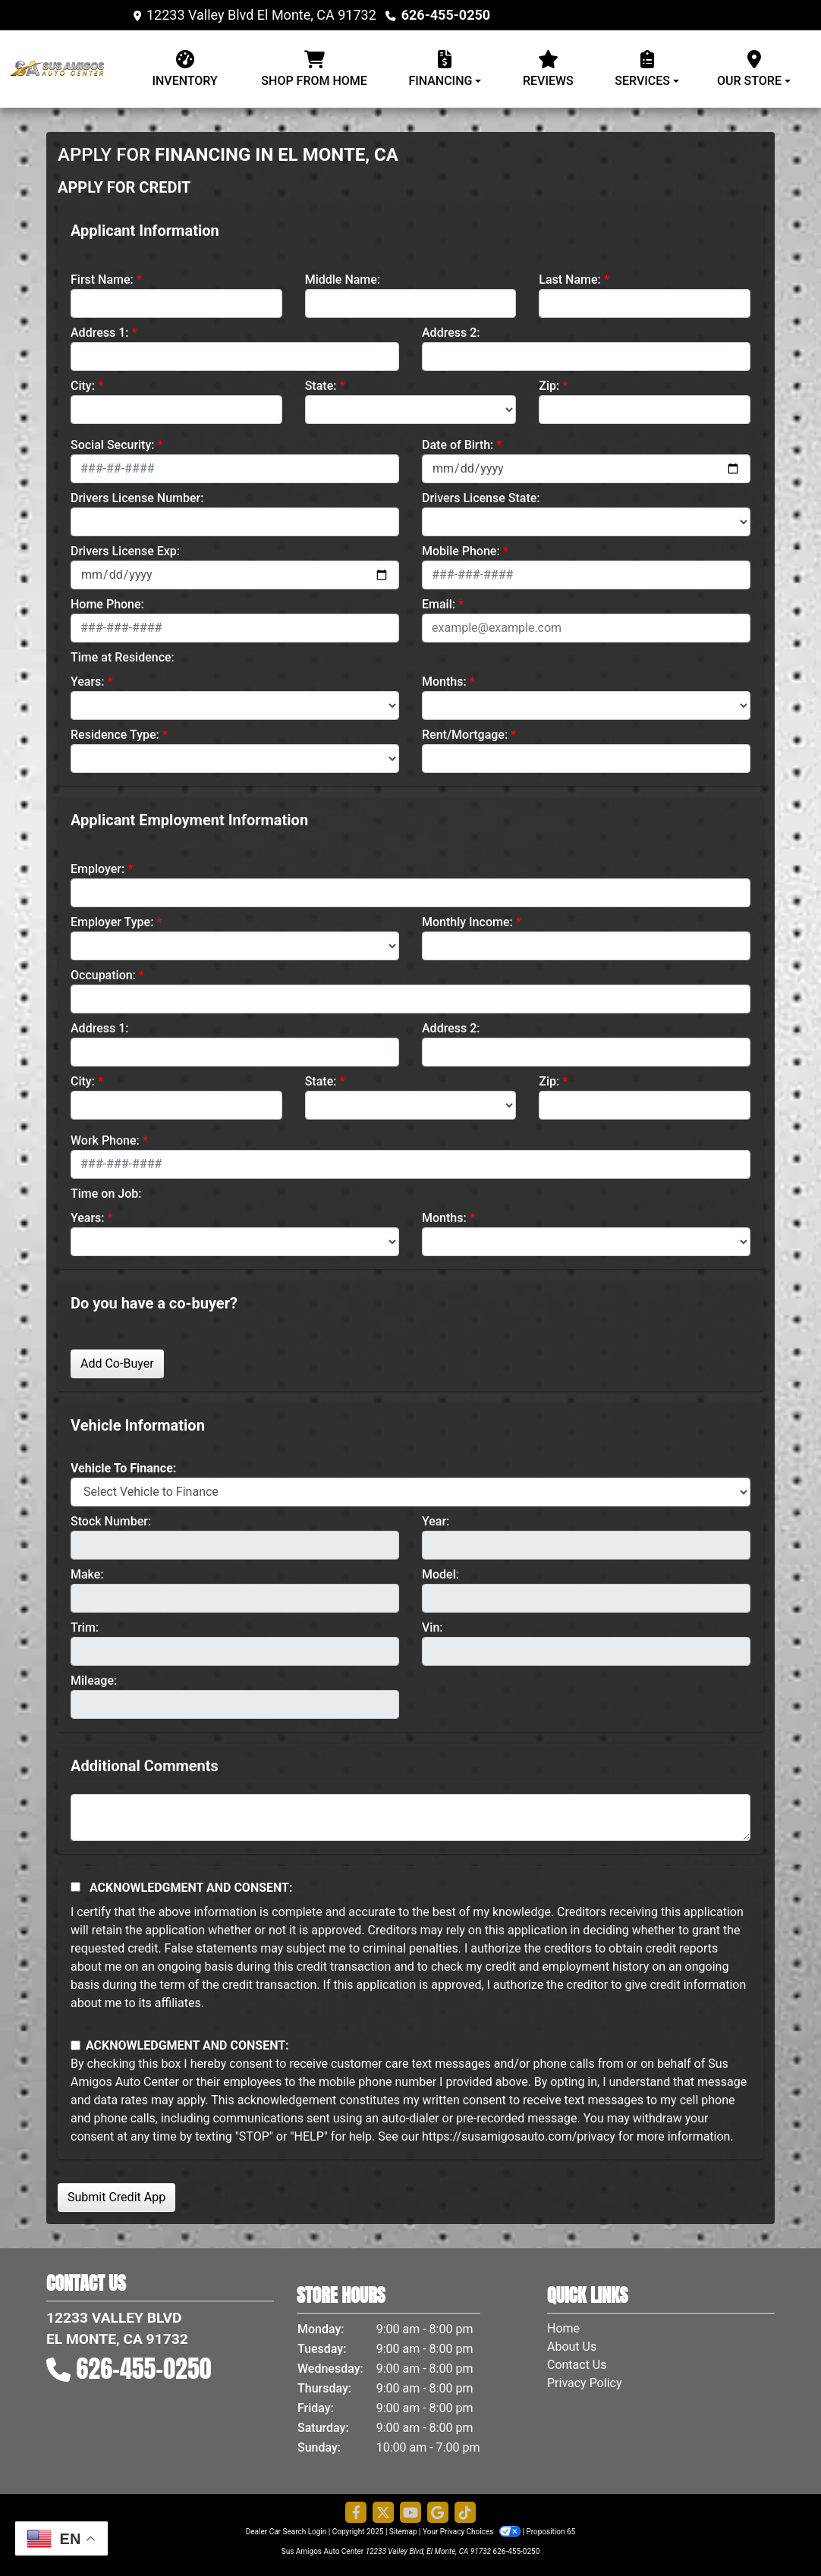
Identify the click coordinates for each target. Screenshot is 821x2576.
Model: (440, 1574)
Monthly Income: (467, 922)
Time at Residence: (123, 657)
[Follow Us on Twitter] (383, 2513)
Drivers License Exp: (125, 551)
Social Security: (113, 445)
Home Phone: (107, 604)
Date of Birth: (457, 445)
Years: (88, 681)
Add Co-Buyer (117, 1363)
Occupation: (103, 975)
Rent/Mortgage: (465, 734)
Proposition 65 (550, 2531)
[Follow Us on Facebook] (355, 2513)
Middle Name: (342, 279)
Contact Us (577, 2365)
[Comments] (410, 1817)
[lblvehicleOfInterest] (410, 1492)
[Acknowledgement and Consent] (75, 1887)
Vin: (432, 1627)
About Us (571, 2346)
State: (321, 386)
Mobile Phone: (461, 551)
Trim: (85, 1627)
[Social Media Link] (465, 2513)
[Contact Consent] (75, 2045)
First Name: (102, 279)
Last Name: (570, 279)
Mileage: (94, 1680)
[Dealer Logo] (69, 68)
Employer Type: (112, 922)
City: (83, 386)
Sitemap (403, 2531)
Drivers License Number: (137, 498)
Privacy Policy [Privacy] (584, 2383)
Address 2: (451, 332)
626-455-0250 (445, 15)
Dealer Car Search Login (286, 2531)
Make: (87, 1574)
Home (563, 2328)
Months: (444, 681)
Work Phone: (105, 1140)
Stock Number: (111, 1521)
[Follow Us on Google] (437, 2513)
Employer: (97, 869)
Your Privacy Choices (472, 2531)
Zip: (549, 386)
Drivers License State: (481, 498)
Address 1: (99, 332)
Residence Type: (115, 734)
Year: (435, 1521)
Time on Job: (106, 1193)
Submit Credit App (116, 2197)
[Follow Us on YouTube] (410, 2513)
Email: (438, 604)
